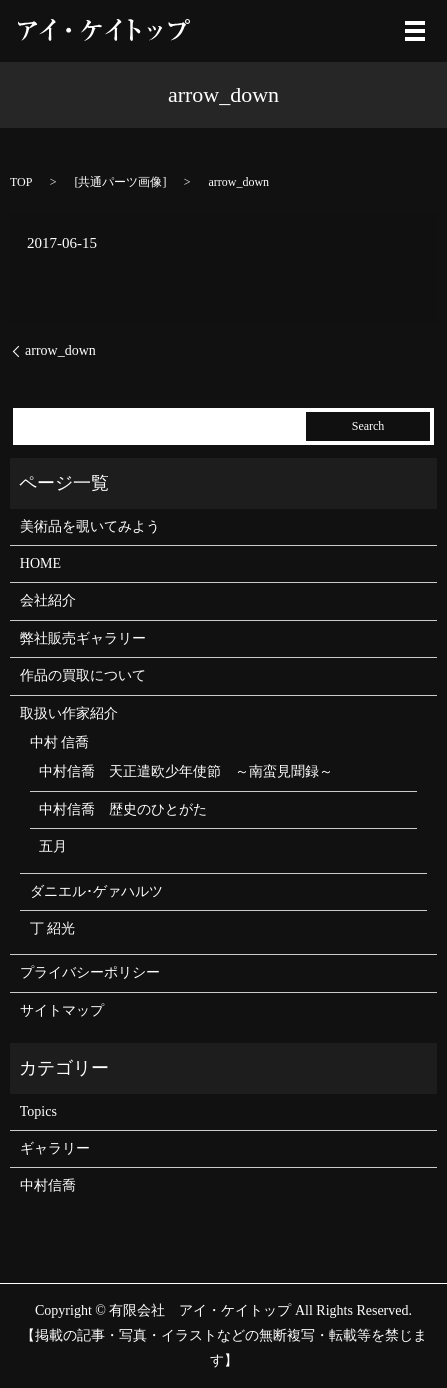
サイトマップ (62, 1010)
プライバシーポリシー (90, 972)
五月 (53, 846)
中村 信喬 (60, 742)
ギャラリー (55, 1148)
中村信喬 (48, 1185)
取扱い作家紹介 (69, 713)
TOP (21, 182)
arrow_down (60, 350)
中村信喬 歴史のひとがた (123, 809)
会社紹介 (48, 600)
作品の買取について (83, 675)
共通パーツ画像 (120, 182)
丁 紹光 (53, 928)
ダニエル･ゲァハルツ (96, 891)
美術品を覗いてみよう (90, 526)
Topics (38, 1111)
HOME (40, 563)
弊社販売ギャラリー (83, 638)
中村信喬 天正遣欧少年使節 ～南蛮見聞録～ (186, 771)
